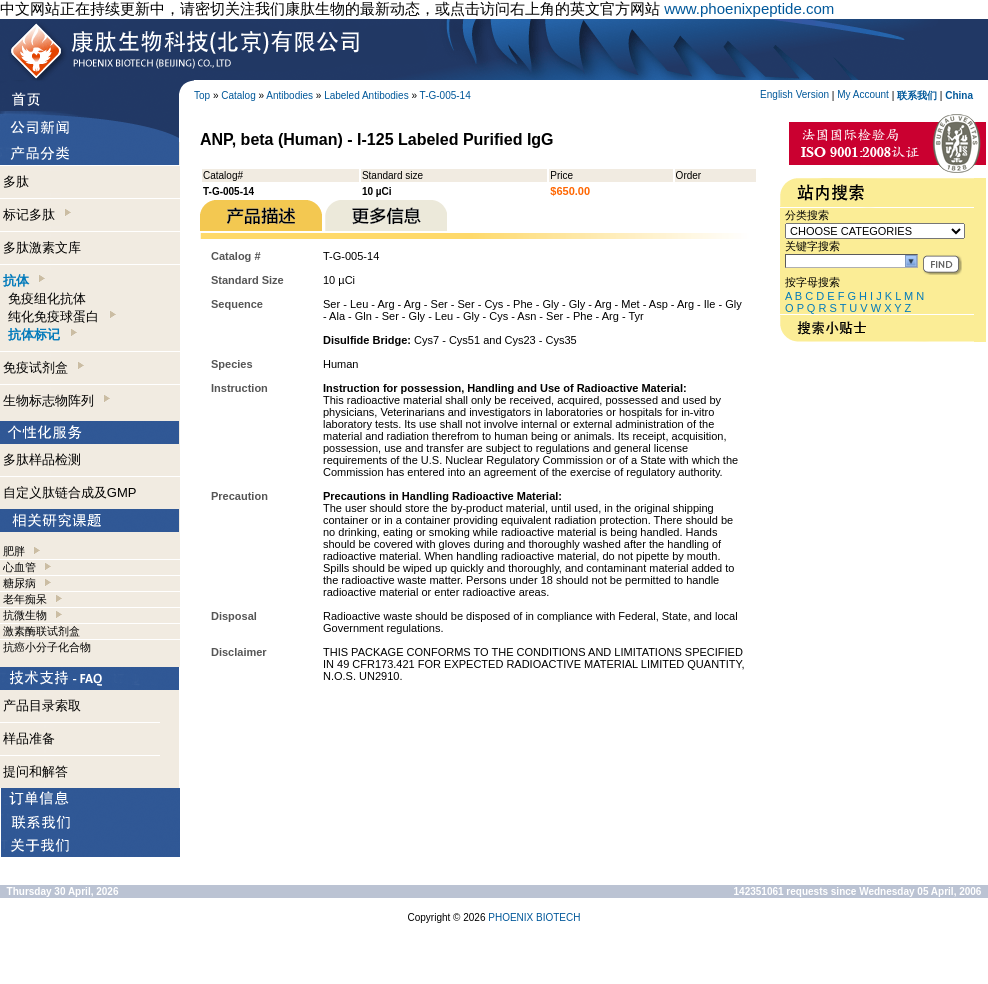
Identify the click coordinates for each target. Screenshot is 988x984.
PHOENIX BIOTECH (534, 917)
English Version (794, 94)
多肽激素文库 (42, 247)
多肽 (16, 181)
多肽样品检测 (42, 459)
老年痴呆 (25, 599)
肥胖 (14, 551)
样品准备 (29, 738)
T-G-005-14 (445, 95)
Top (202, 95)
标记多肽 (37, 214)
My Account (863, 94)
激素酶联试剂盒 (41, 631)
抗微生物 (25, 615)
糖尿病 (19, 583)
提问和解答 (35, 771)
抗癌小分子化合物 (47, 647)
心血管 (19, 567)
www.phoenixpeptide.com (749, 8)
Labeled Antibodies (366, 95)
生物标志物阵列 (56, 400)
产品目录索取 (42, 705)
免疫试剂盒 (43, 367)
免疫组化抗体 (47, 298)
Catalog (238, 95)
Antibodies (289, 95)
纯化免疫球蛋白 (61, 316)
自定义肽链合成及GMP (70, 492)
